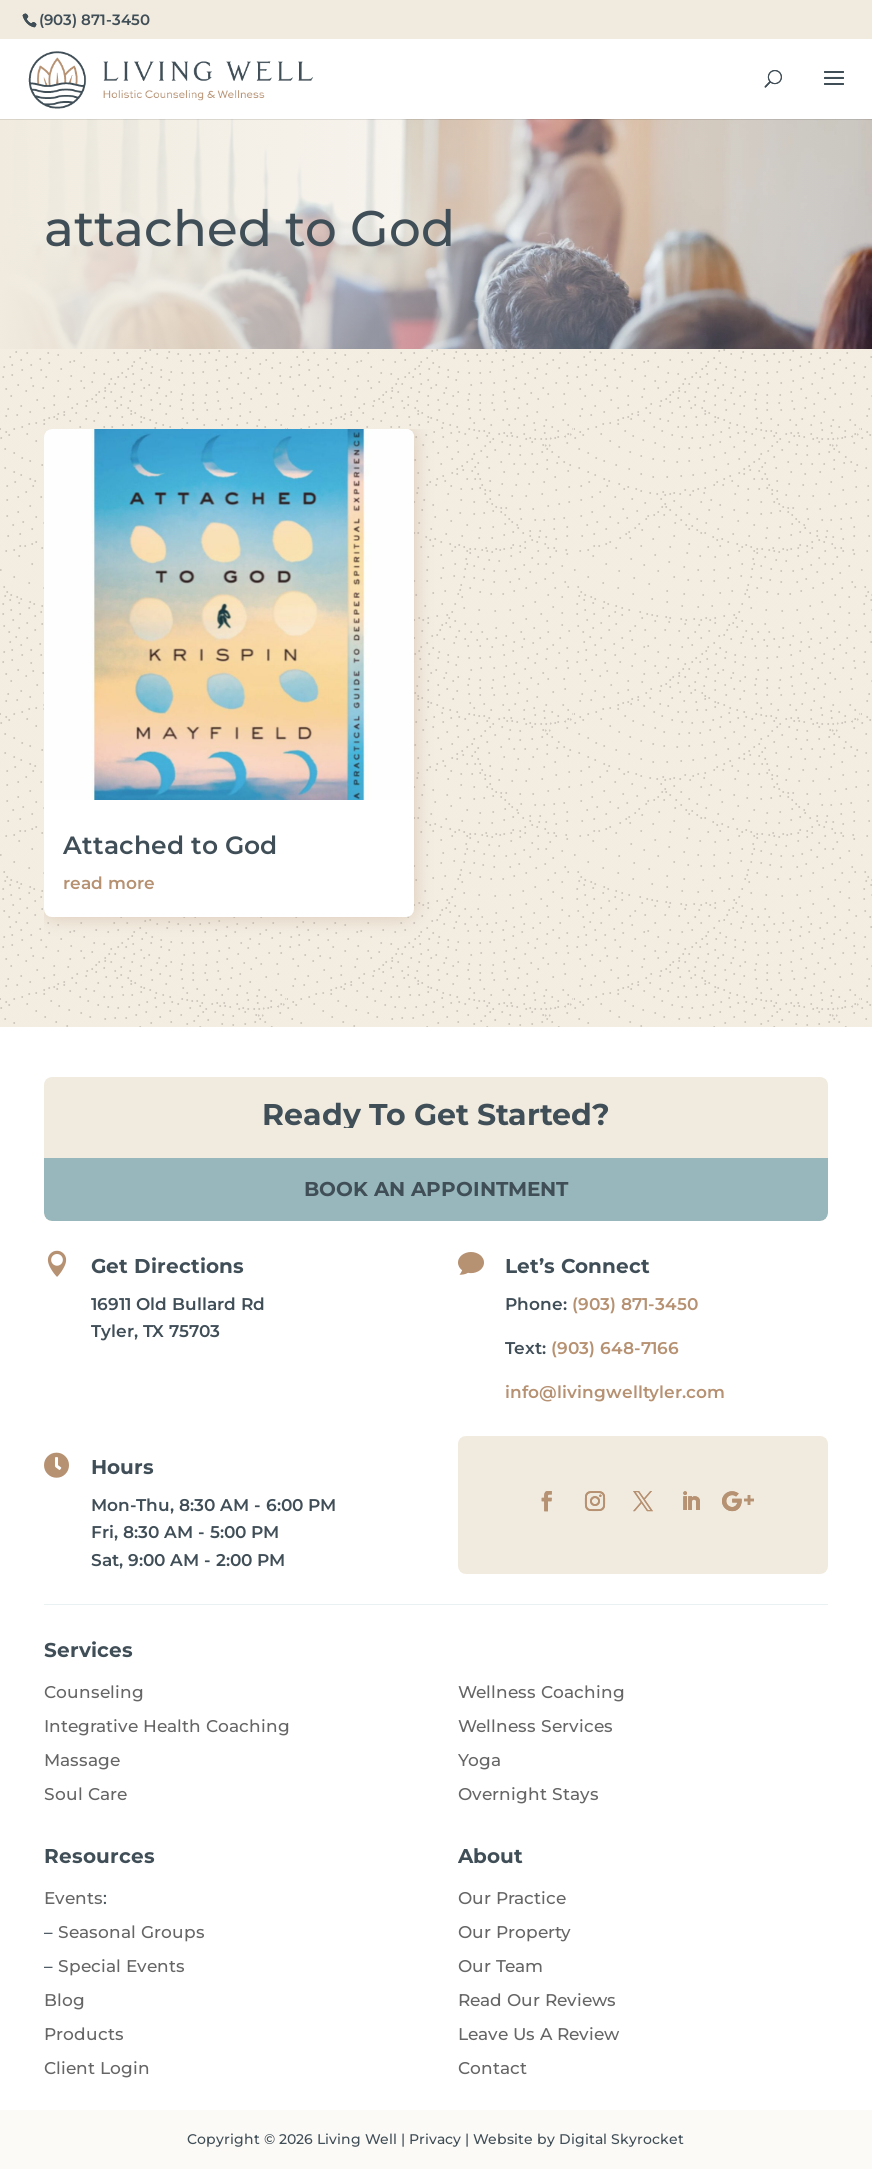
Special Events (121, 1966)
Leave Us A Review (538, 2034)
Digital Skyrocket (621, 2139)
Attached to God (170, 845)
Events (73, 1898)
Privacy (435, 2139)
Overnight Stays (528, 1794)
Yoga (479, 1760)
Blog (64, 2000)
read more (109, 883)
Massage (82, 1760)
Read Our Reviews (537, 2000)
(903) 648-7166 (615, 1348)
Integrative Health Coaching (167, 1726)
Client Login (97, 2068)
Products (84, 2034)
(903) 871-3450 (635, 1304)
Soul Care (85, 1794)
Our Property (514, 1932)
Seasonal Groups (131, 1932)
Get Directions (167, 1266)
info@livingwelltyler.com (615, 1392)
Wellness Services (535, 1726)
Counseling (94, 1692)
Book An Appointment (436, 1189)
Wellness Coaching (541, 1692)
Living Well (357, 2139)
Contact (492, 2068)
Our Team (500, 1966)
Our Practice (512, 1898)
